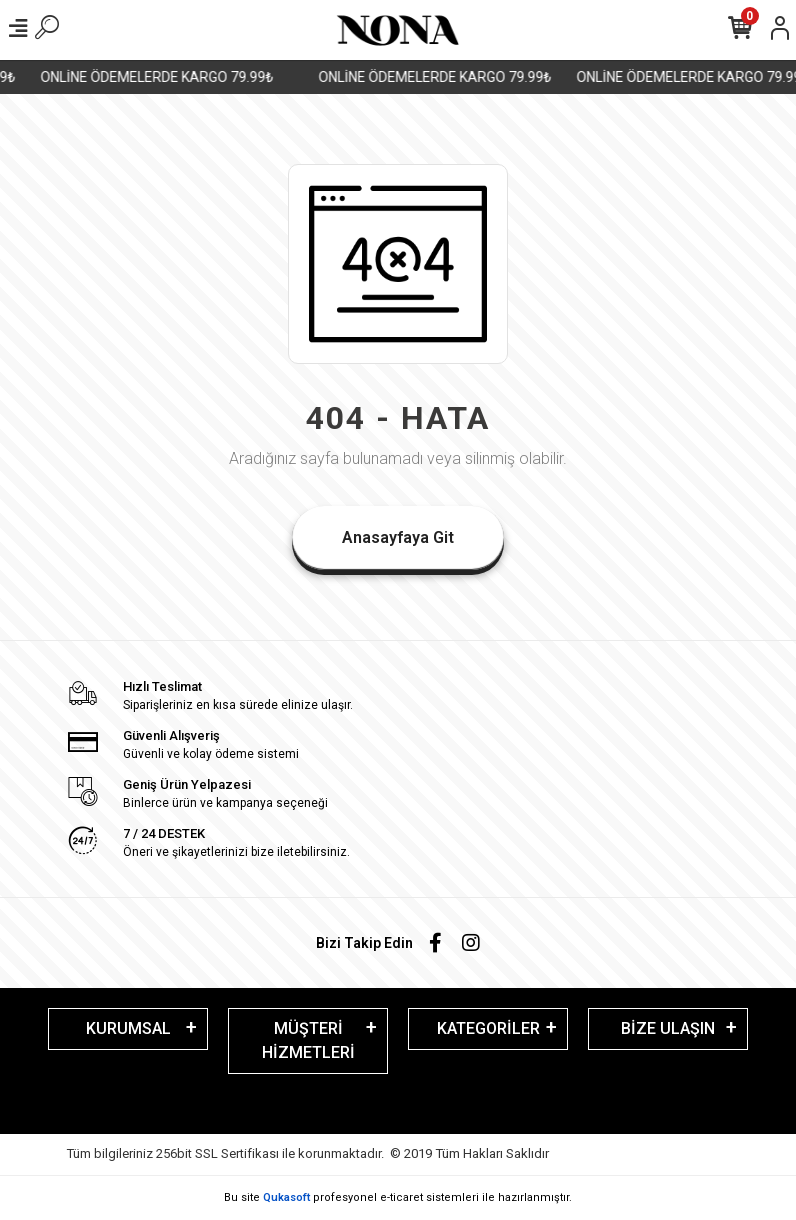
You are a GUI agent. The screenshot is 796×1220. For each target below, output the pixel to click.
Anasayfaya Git (398, 537)
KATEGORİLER (488, 1028)
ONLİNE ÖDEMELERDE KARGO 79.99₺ (164, 77)
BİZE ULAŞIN (668, 1028)
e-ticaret (401, 1197)
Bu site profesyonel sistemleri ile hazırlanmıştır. (398, 1197)
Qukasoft (286, 1197)
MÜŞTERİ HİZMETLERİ (308, 1040)
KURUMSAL (128, 1028)
